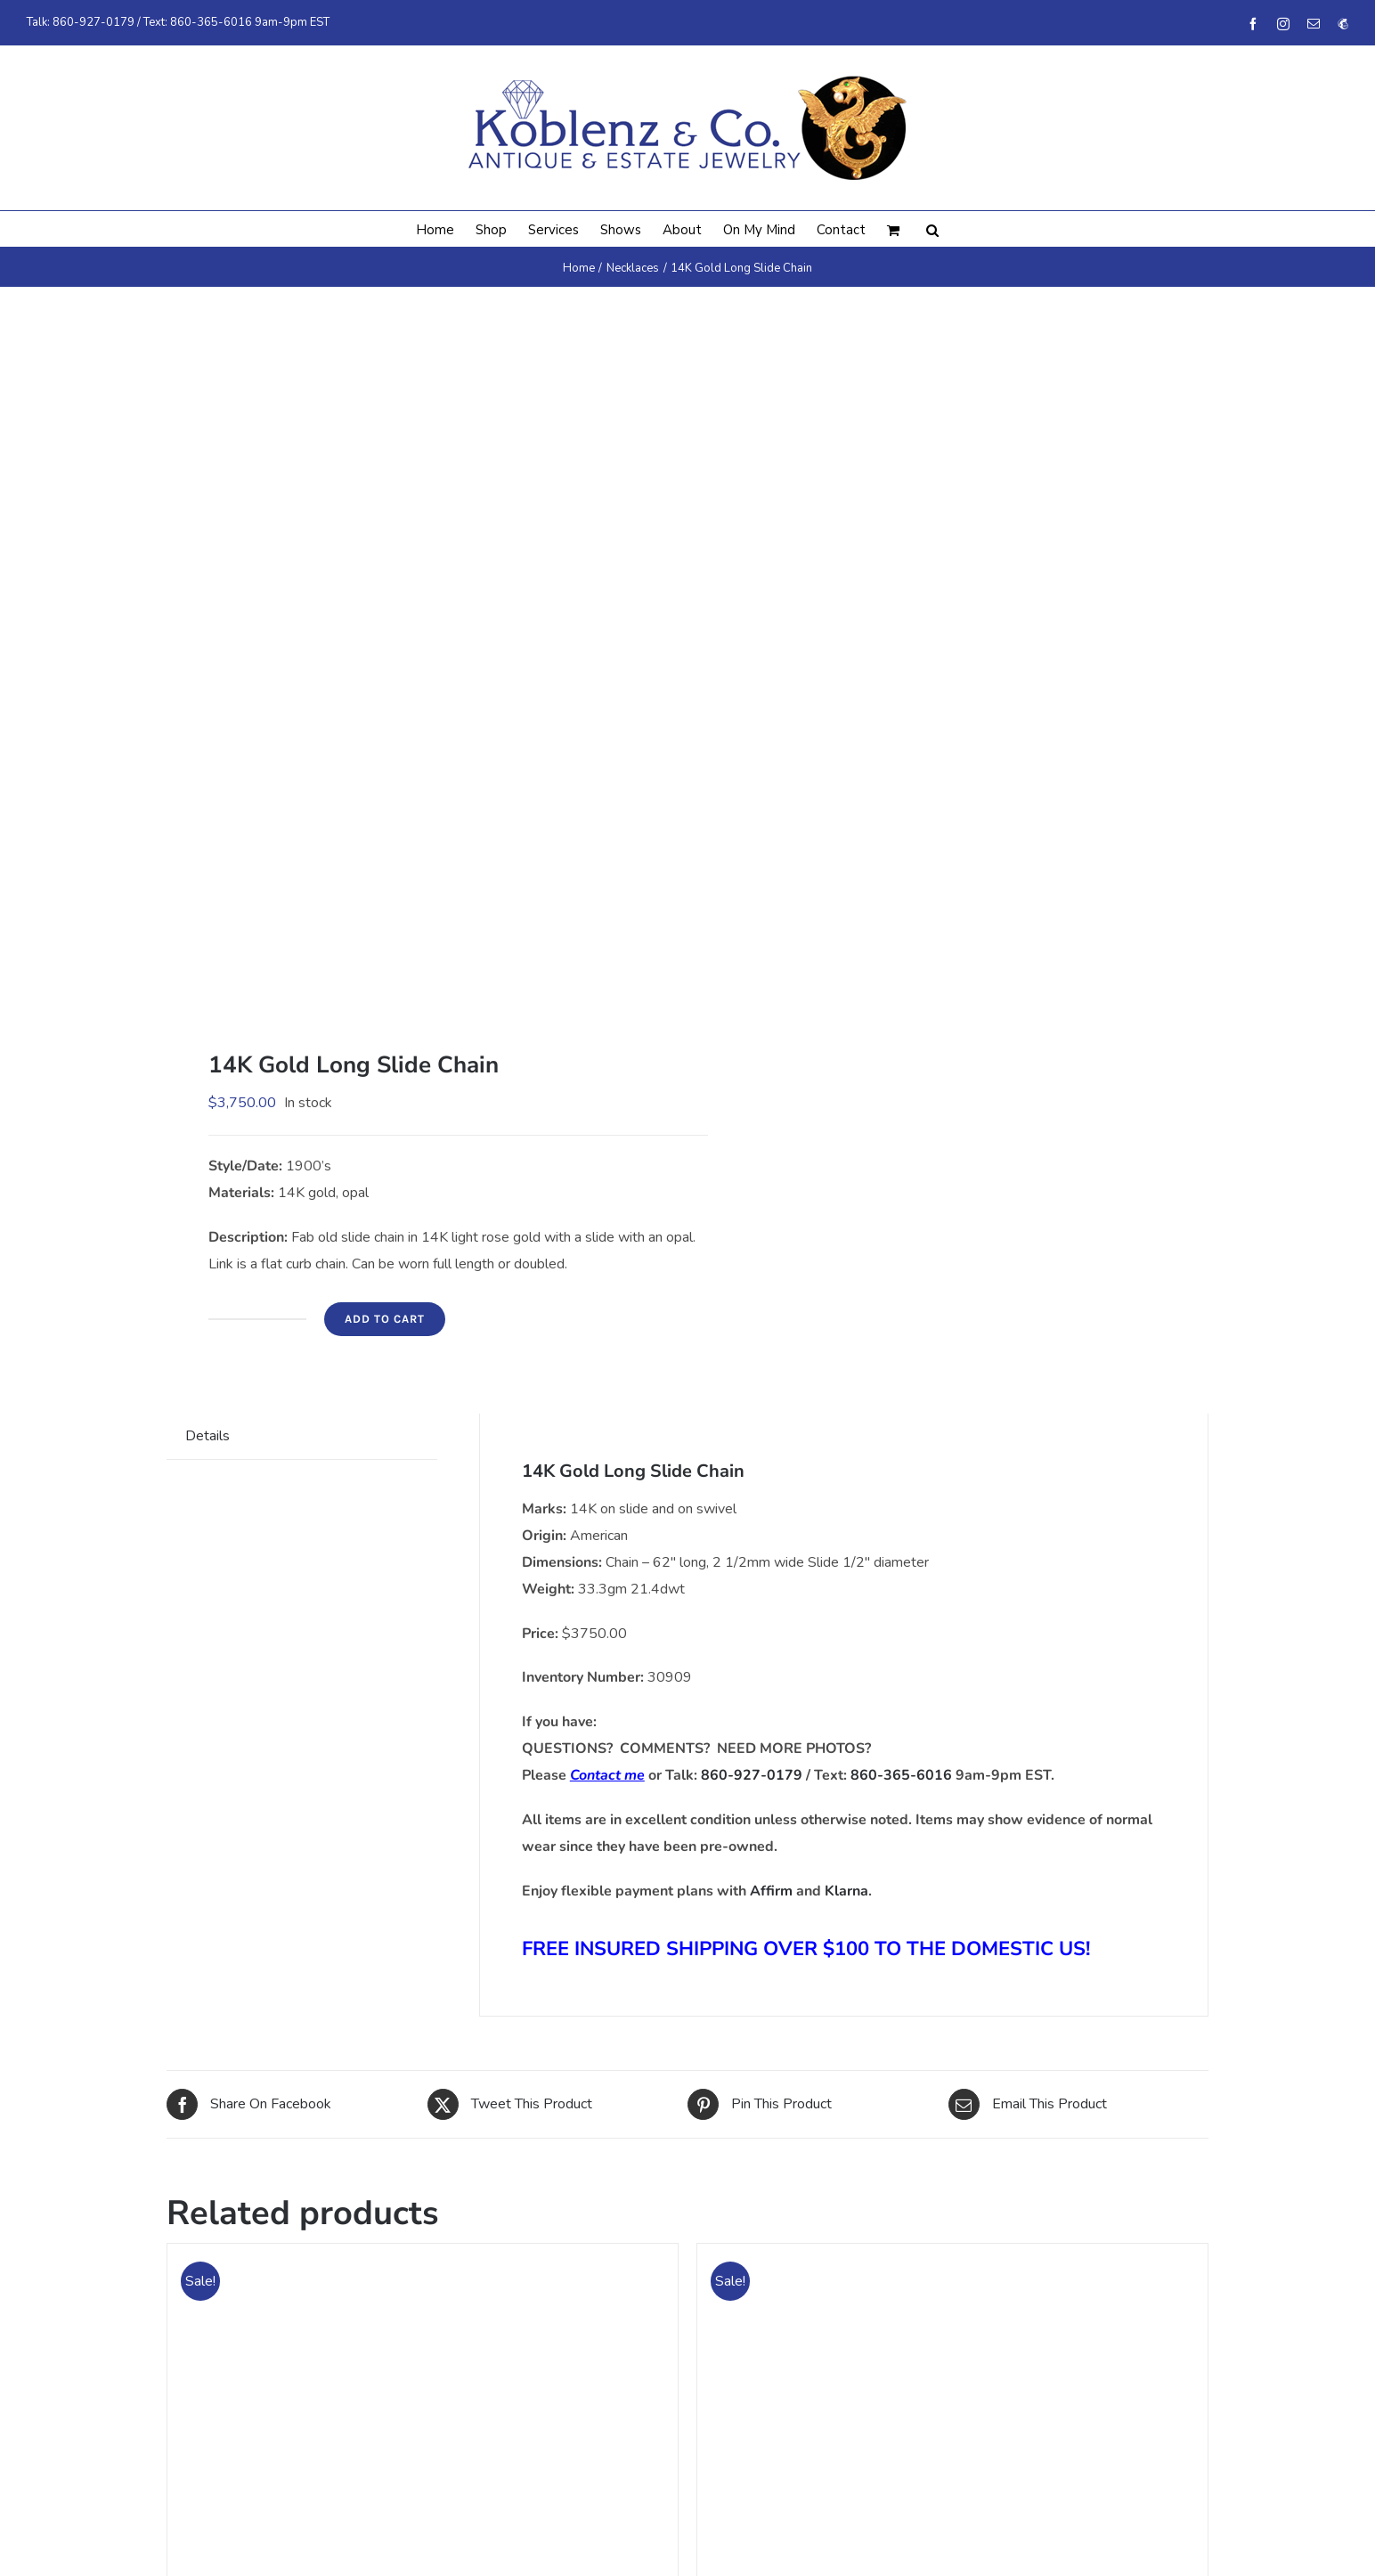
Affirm (771, 1891)
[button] (932, 229)
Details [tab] (207, 1436)
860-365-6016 (211, 22)
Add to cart (385, 1318)
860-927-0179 (93, 22)
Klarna (846, 1891)
